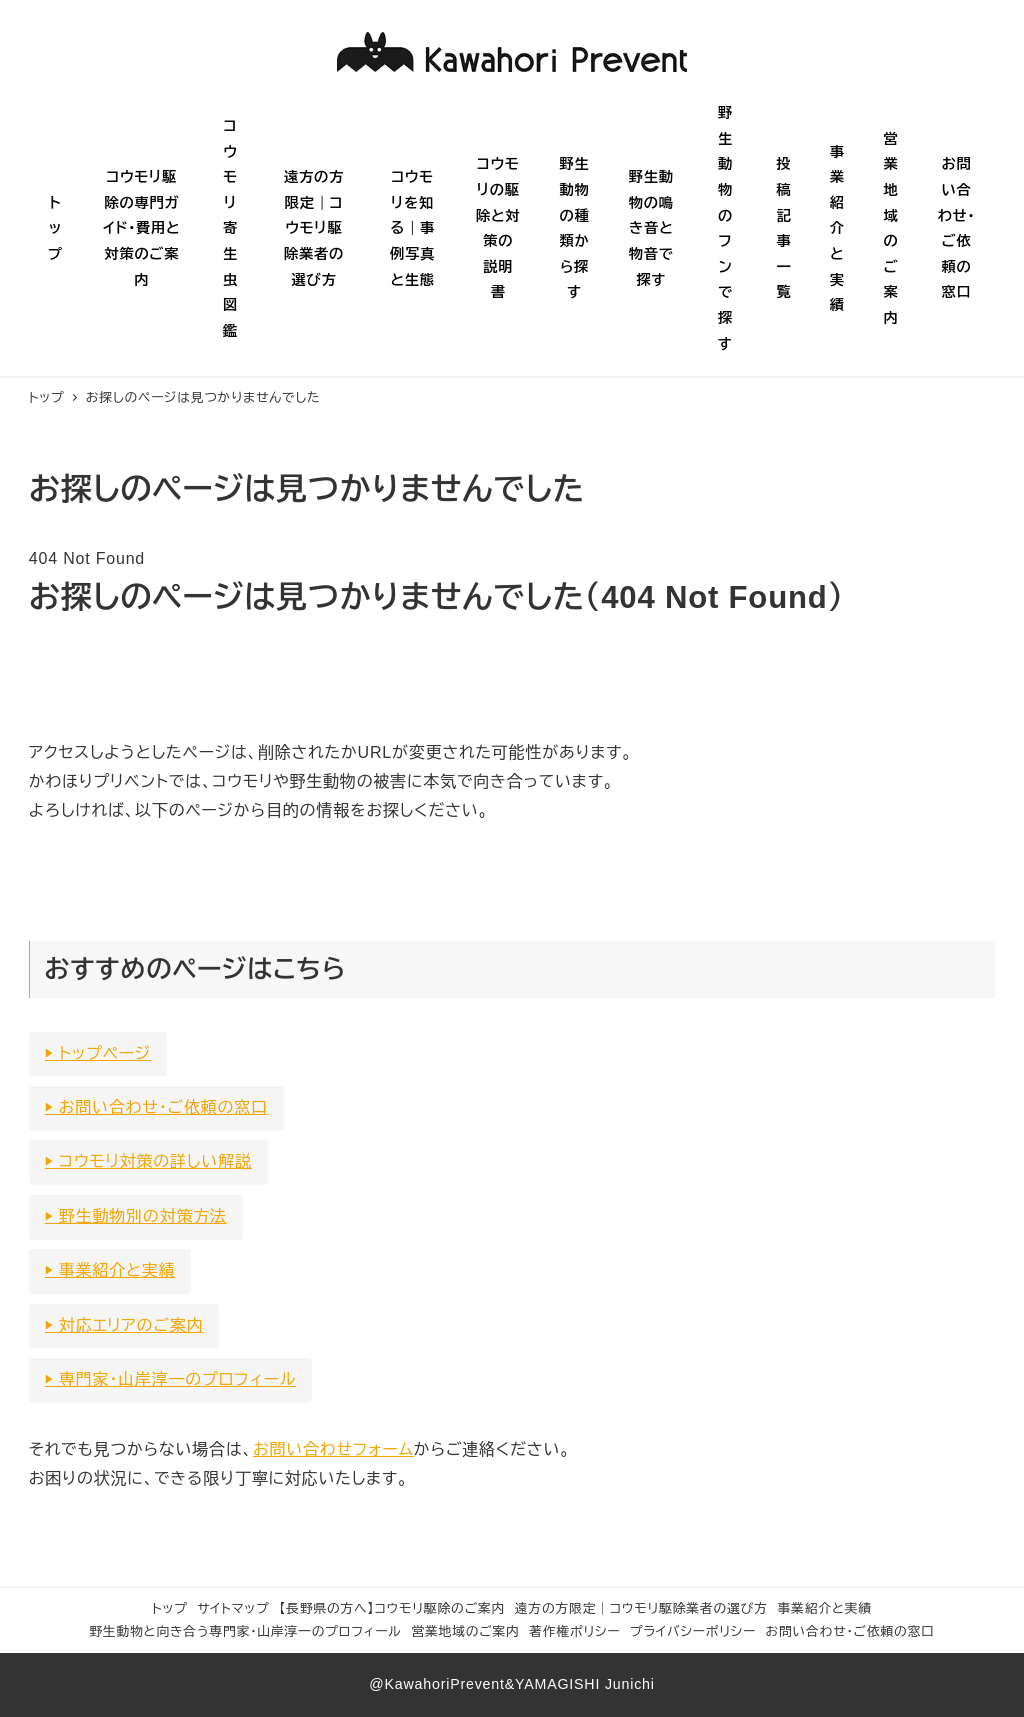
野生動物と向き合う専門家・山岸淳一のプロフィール (245, 1631)
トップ (170, 1608)
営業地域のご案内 (465, 1631)
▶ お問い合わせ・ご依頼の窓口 (156, 1107)
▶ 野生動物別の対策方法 (136, 1216)
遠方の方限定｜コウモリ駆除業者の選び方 (641, 1608)
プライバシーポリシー (693, 1631)
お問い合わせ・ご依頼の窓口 (850, 1631)
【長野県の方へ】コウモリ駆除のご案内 (392, 1608)
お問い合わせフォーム (333, 1449)
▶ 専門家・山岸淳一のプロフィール (170, 1379)
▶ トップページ (98, 1053)
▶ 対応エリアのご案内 (124, 1325)
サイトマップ (233, 1608)
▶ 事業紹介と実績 (110, 1270)
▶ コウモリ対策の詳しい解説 (148, 1161)
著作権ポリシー (574, 1631)
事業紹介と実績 (825, 1608)
